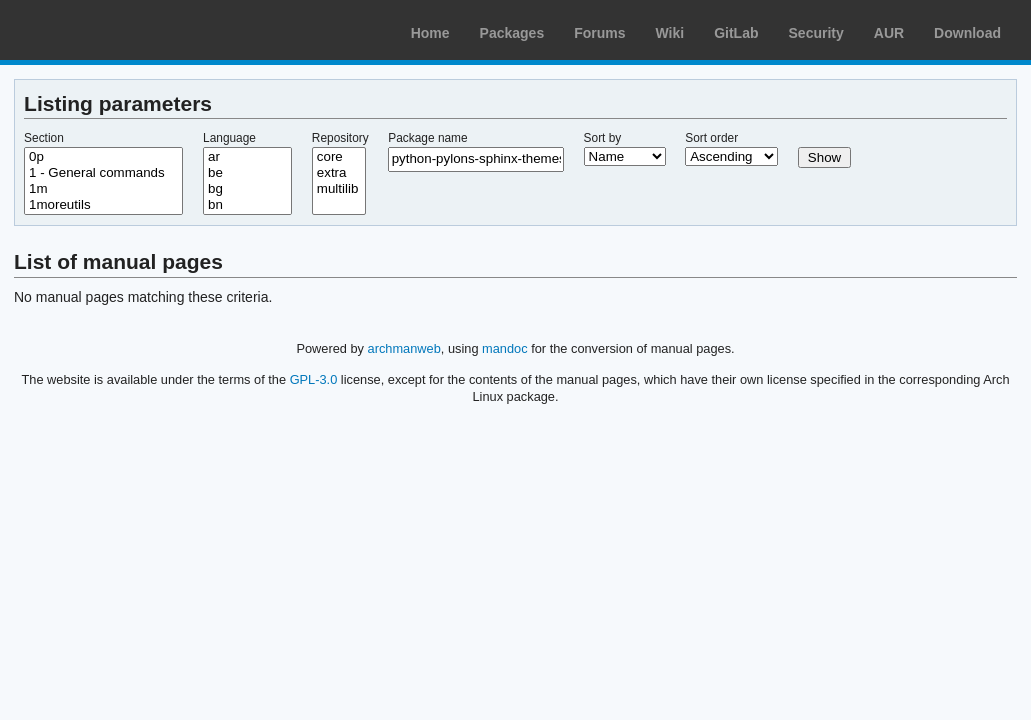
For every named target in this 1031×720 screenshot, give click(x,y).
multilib (339, 189)
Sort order (711, 138)
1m (103, 189)
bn (247, 205)
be (247, 173)
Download (967, 33)
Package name (427, 138)
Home (430, 33)
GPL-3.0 (314, 379)
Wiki (670, 33)
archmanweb (404, 348)
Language (229, 138)
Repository (340, 138)
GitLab (736, 33)
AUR (889, 33)
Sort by (603, 138)
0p (103, 157)
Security (816, 33)
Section (44, 138)
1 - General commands (103, 173)
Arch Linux (110, 30)
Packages (512, 33)
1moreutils (103, 205)
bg (247, 189)
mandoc (505, 348)
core (339, 157)
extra (339, 173)
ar (247, 157)
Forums (599, 33)
